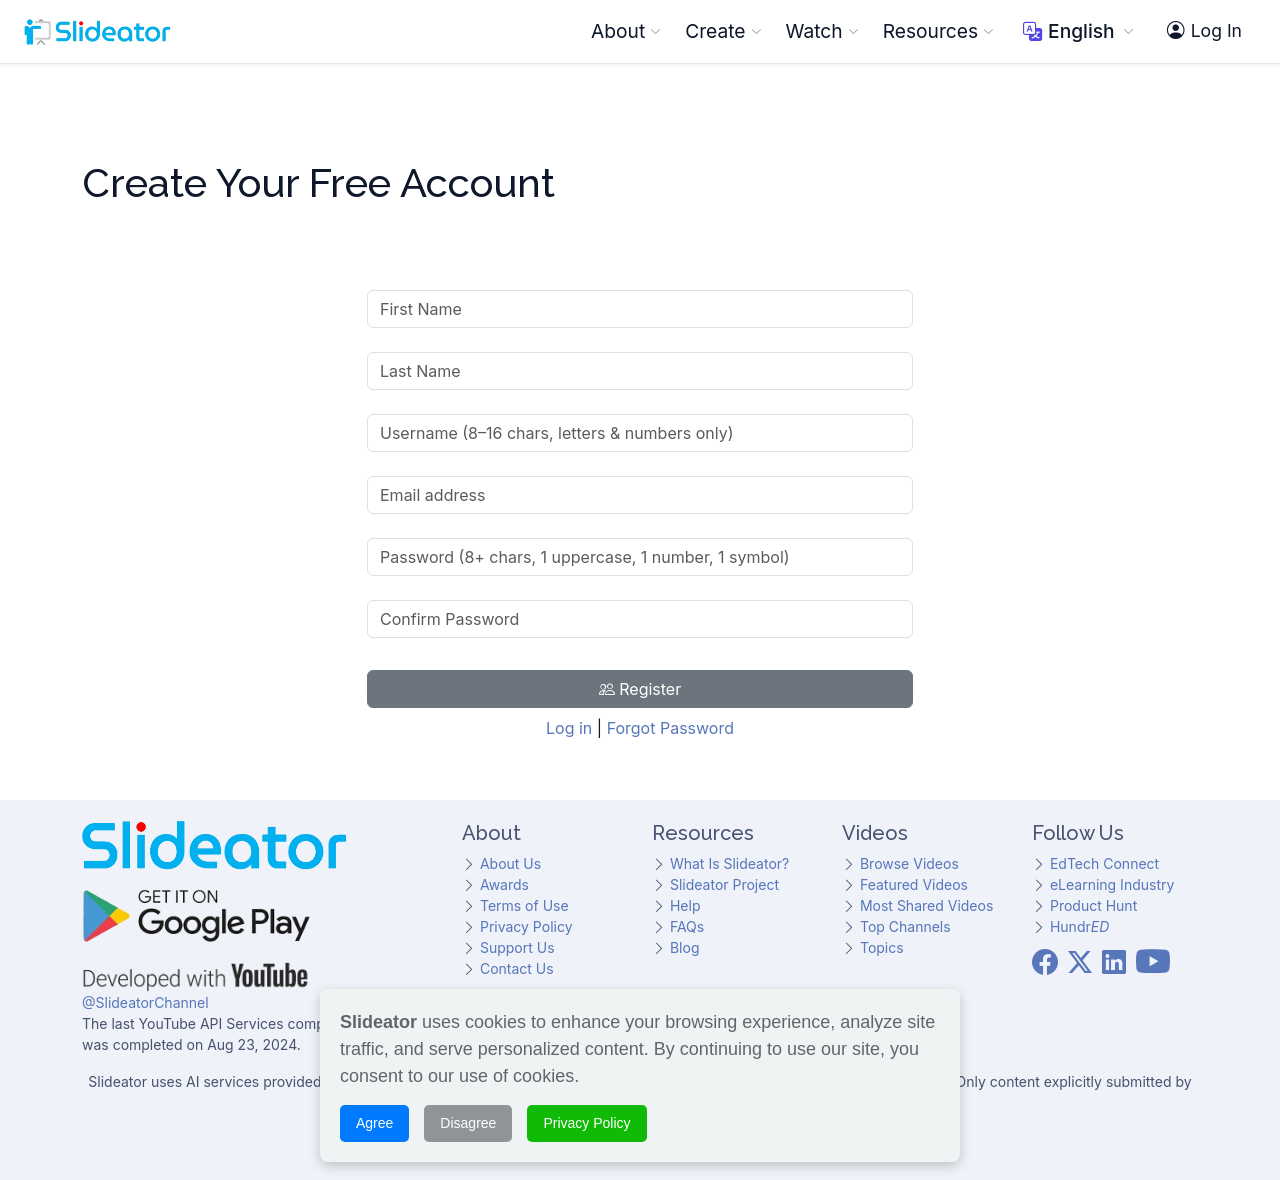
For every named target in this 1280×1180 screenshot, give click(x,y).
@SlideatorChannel (145, 1002)
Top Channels (905, 926)
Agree (374, 1121)
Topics (882, 947)
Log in (569, 728)
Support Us (517, 947)
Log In (1204, 31)
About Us (510, 863)
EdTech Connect (1104, 863)
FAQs (687, 926)
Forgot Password (670, 728)
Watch (822, 31)
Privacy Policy (526, 926)
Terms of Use (524, 905)
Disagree (468, 1121)
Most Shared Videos (926, 905)
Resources (938, 31)
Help (685, 905)
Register (640, 689)
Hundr (1079, 926)
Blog (685, 947)
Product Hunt (1093, 905)
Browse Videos (909, 863)
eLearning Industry (1112, 884)
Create (723, 31)
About (626, 31)
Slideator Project (724, 884)
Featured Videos (914, 884)
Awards (504, 884)
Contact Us (517, 968)
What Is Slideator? (729, 863)
